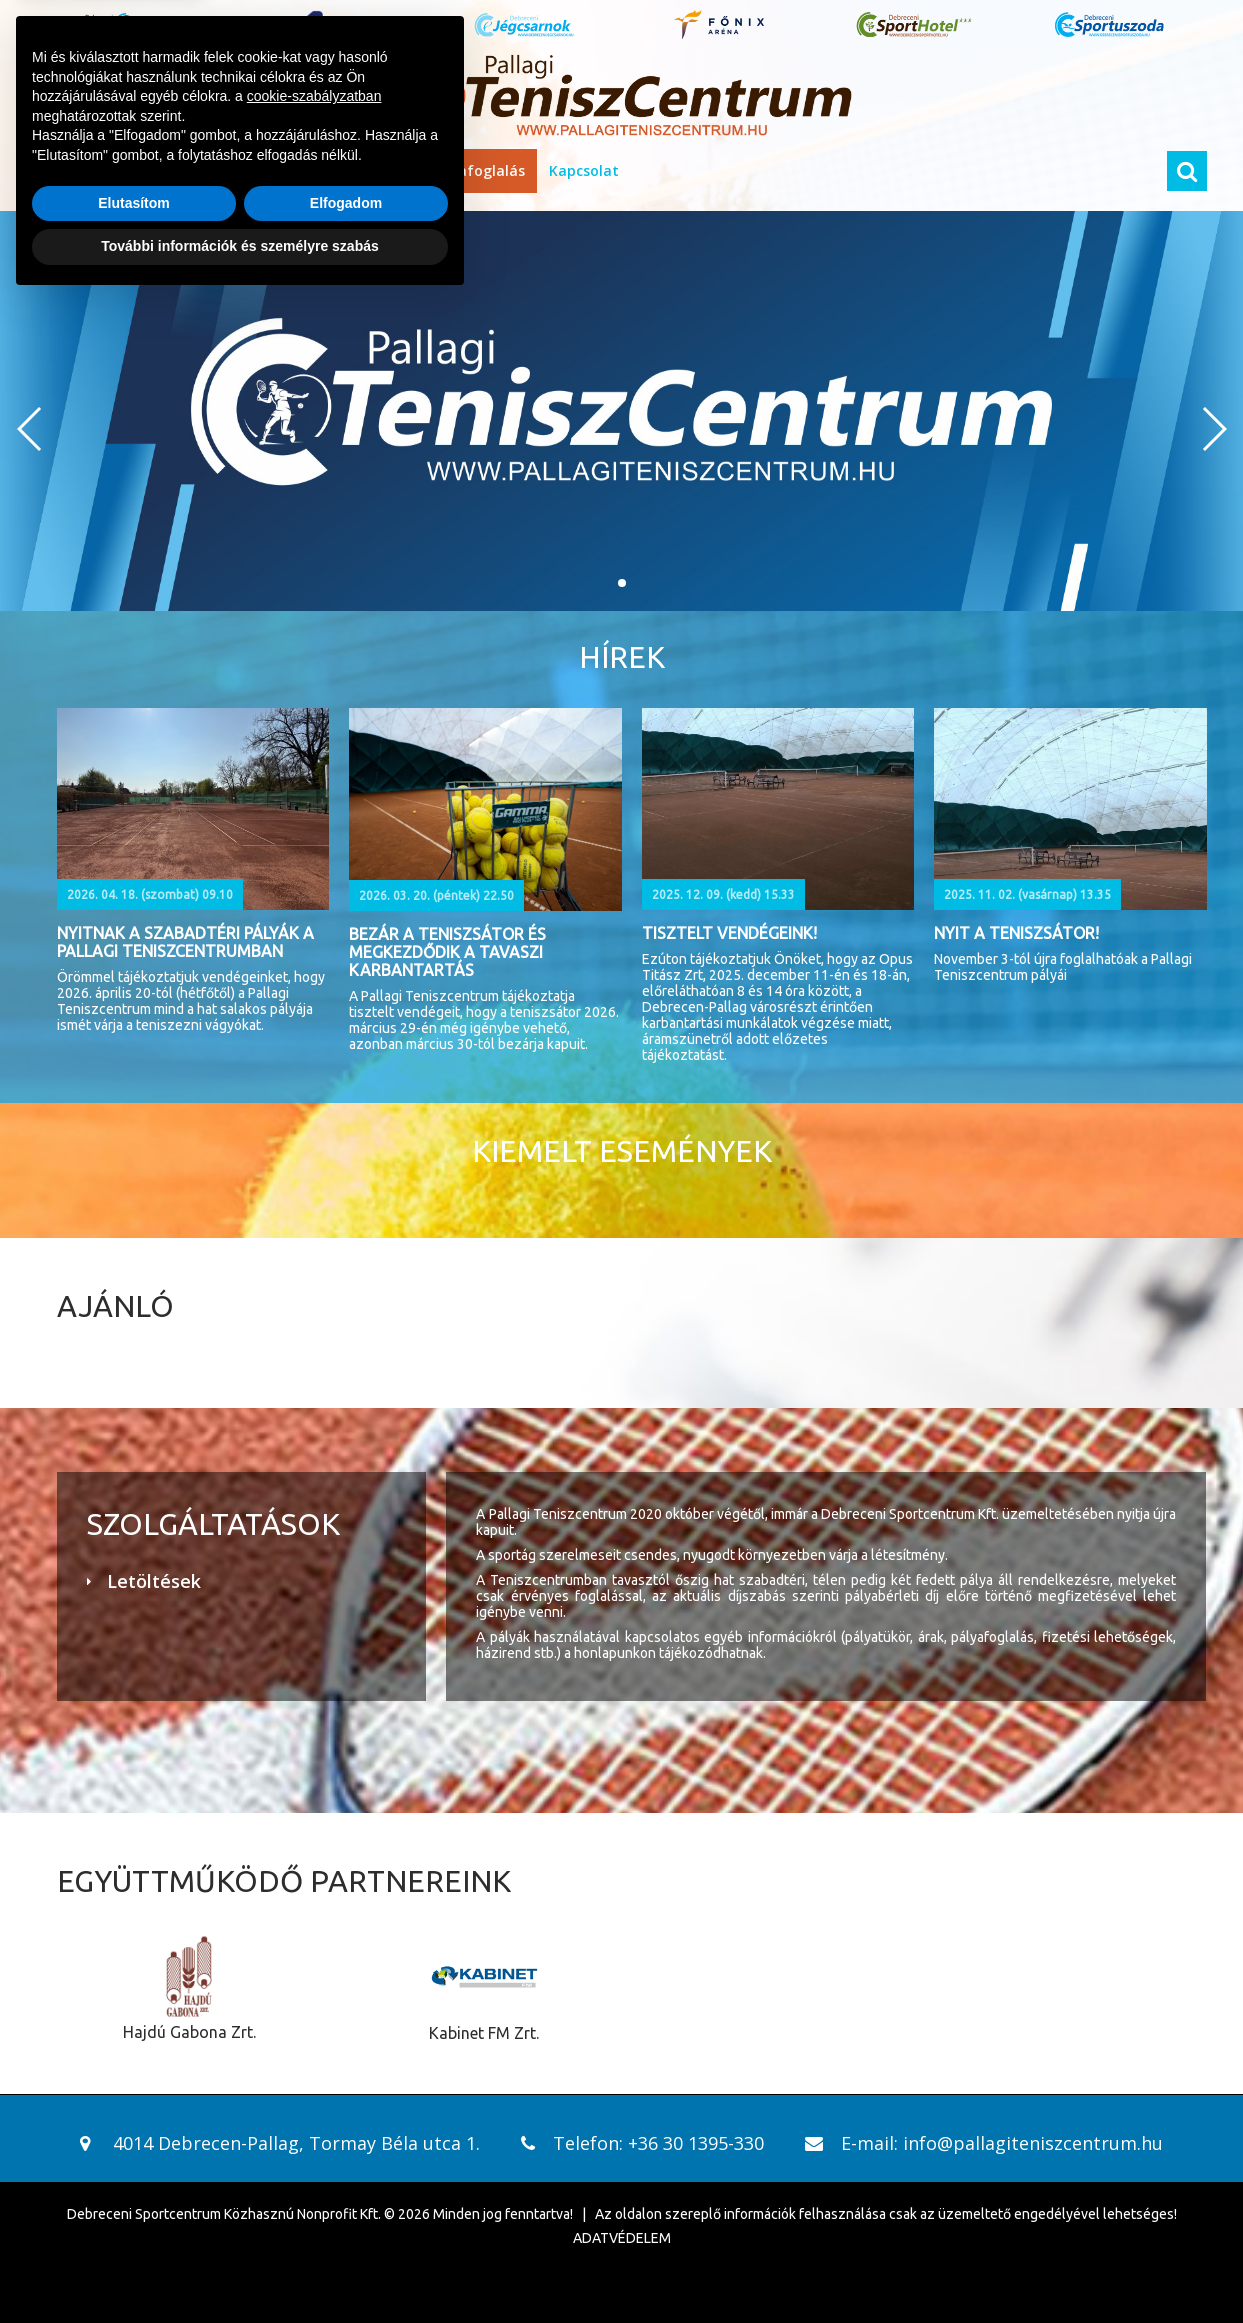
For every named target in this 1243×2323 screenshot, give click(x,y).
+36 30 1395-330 (696, 2143)
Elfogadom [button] (346, 2225)
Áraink (295, 170)
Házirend (373, 170)
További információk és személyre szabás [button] (240, 2268)
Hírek (121, 170)
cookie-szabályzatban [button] (314, 2118)
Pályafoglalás (477, 170)
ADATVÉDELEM (622, 2238)
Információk (206, 170)
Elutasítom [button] (134, 2225)
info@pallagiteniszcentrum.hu (1033, 2143)
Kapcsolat (584, 170)
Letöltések (154, 1581)
